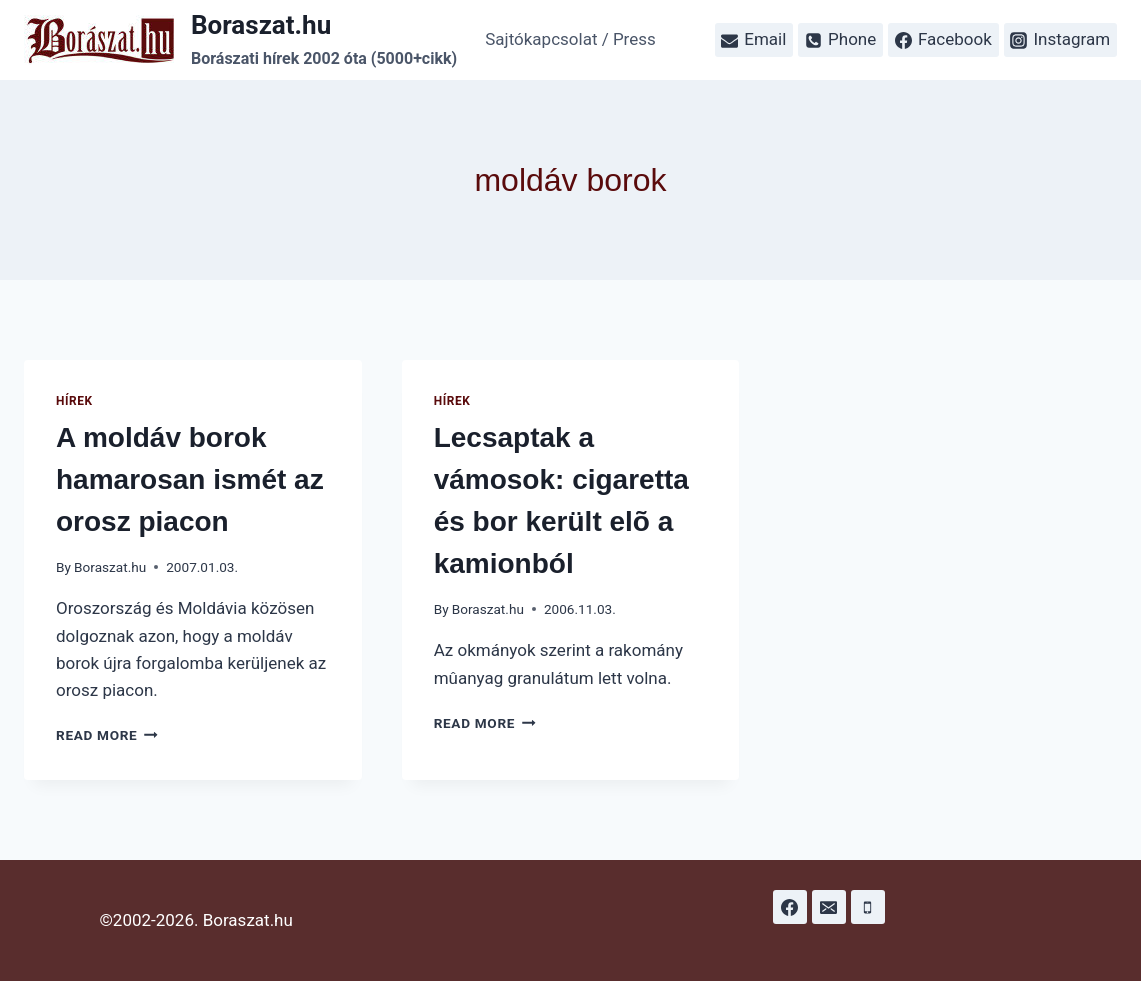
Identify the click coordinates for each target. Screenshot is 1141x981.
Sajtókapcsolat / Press (570, 39)
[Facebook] (790, 907)
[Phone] (868, 907)
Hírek (74, 401)
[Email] (829, 907)
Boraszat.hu (110, 567)
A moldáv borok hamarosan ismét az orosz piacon (190, 479)
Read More (107, 735)
